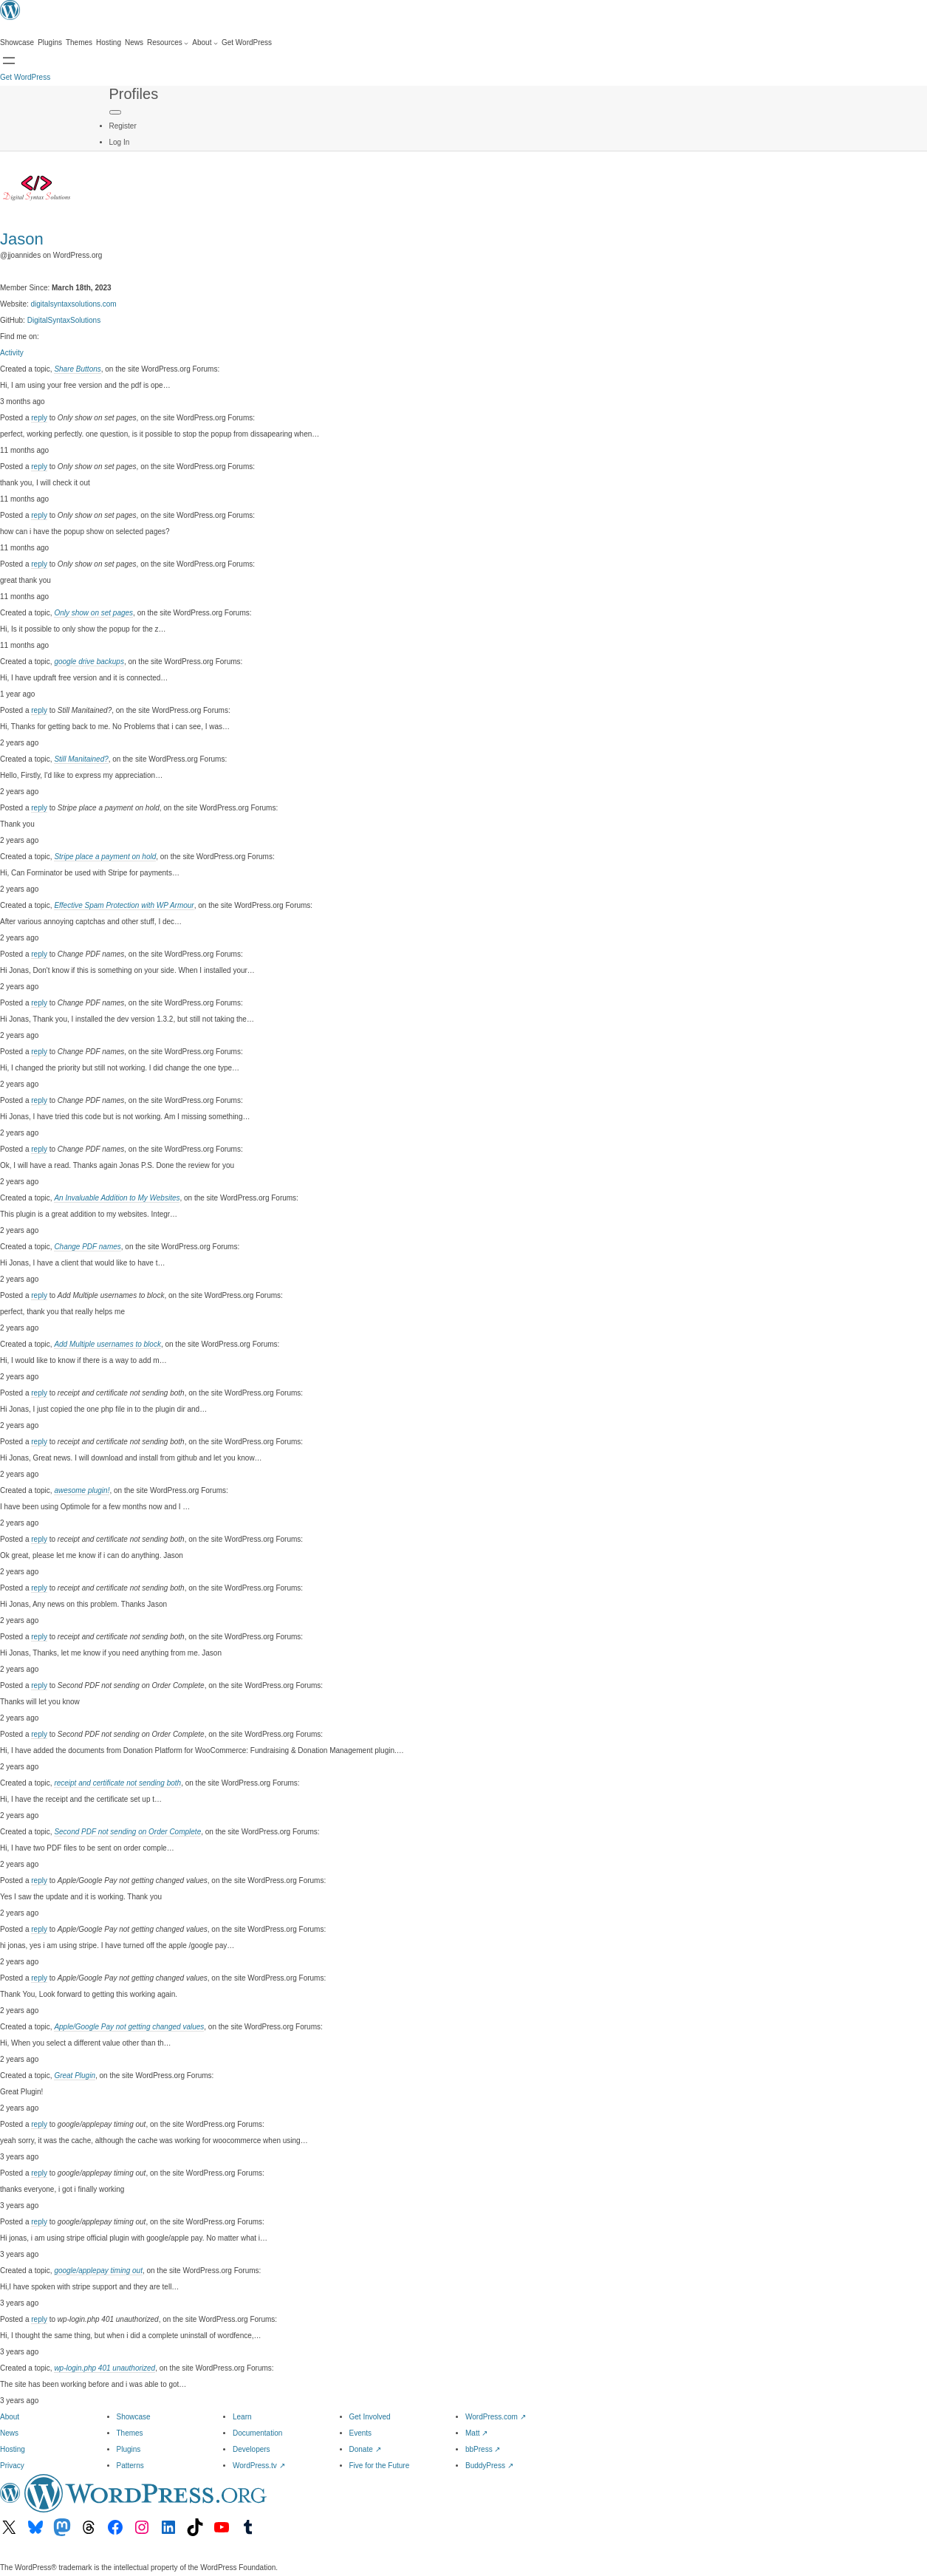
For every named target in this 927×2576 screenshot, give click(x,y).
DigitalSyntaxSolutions (64, 320)
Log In (119, 142)
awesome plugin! (81, 1490)
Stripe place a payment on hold (105, 857)
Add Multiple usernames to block (107, 1344)
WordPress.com (495, 2417)
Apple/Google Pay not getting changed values (129, 2027)
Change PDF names (87, 1247)
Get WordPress (25, 77)
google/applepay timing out (98, 2270)
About (9, 2417)
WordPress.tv (259, 2465)
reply (39, 418)
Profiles (134, 94)
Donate (365, 2449)
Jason (22, 239)
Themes (130, 2433)
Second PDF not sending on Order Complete (127, 1832)
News (9, 2433)
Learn (242, 2417)
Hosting (12, 2449)
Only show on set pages (93, 613)
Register (123, 126)
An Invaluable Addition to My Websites (116, 1198)
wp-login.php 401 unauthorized (104, 2368)
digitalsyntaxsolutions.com (74, 304)
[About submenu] (205, 43)
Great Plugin (74, 2075)
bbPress (482, 2449)
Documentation (257, 2433)
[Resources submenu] (167, 43)
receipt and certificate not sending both (117, 1783)
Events (360, 2433)
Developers (251, 2449)
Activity (12, 353)
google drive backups (89, 661)
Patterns (130, 2465)
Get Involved (370, 2417)
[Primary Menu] (115, 112)
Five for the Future (379, 2465)
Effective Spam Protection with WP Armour (124, 905)
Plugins (129, 2449)
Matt (476, 2433)
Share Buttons (77, 369)
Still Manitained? (81, 759)
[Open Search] (9, 60)
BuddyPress (489, 2465)
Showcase (134, 2417)
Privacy (12, 2465)
